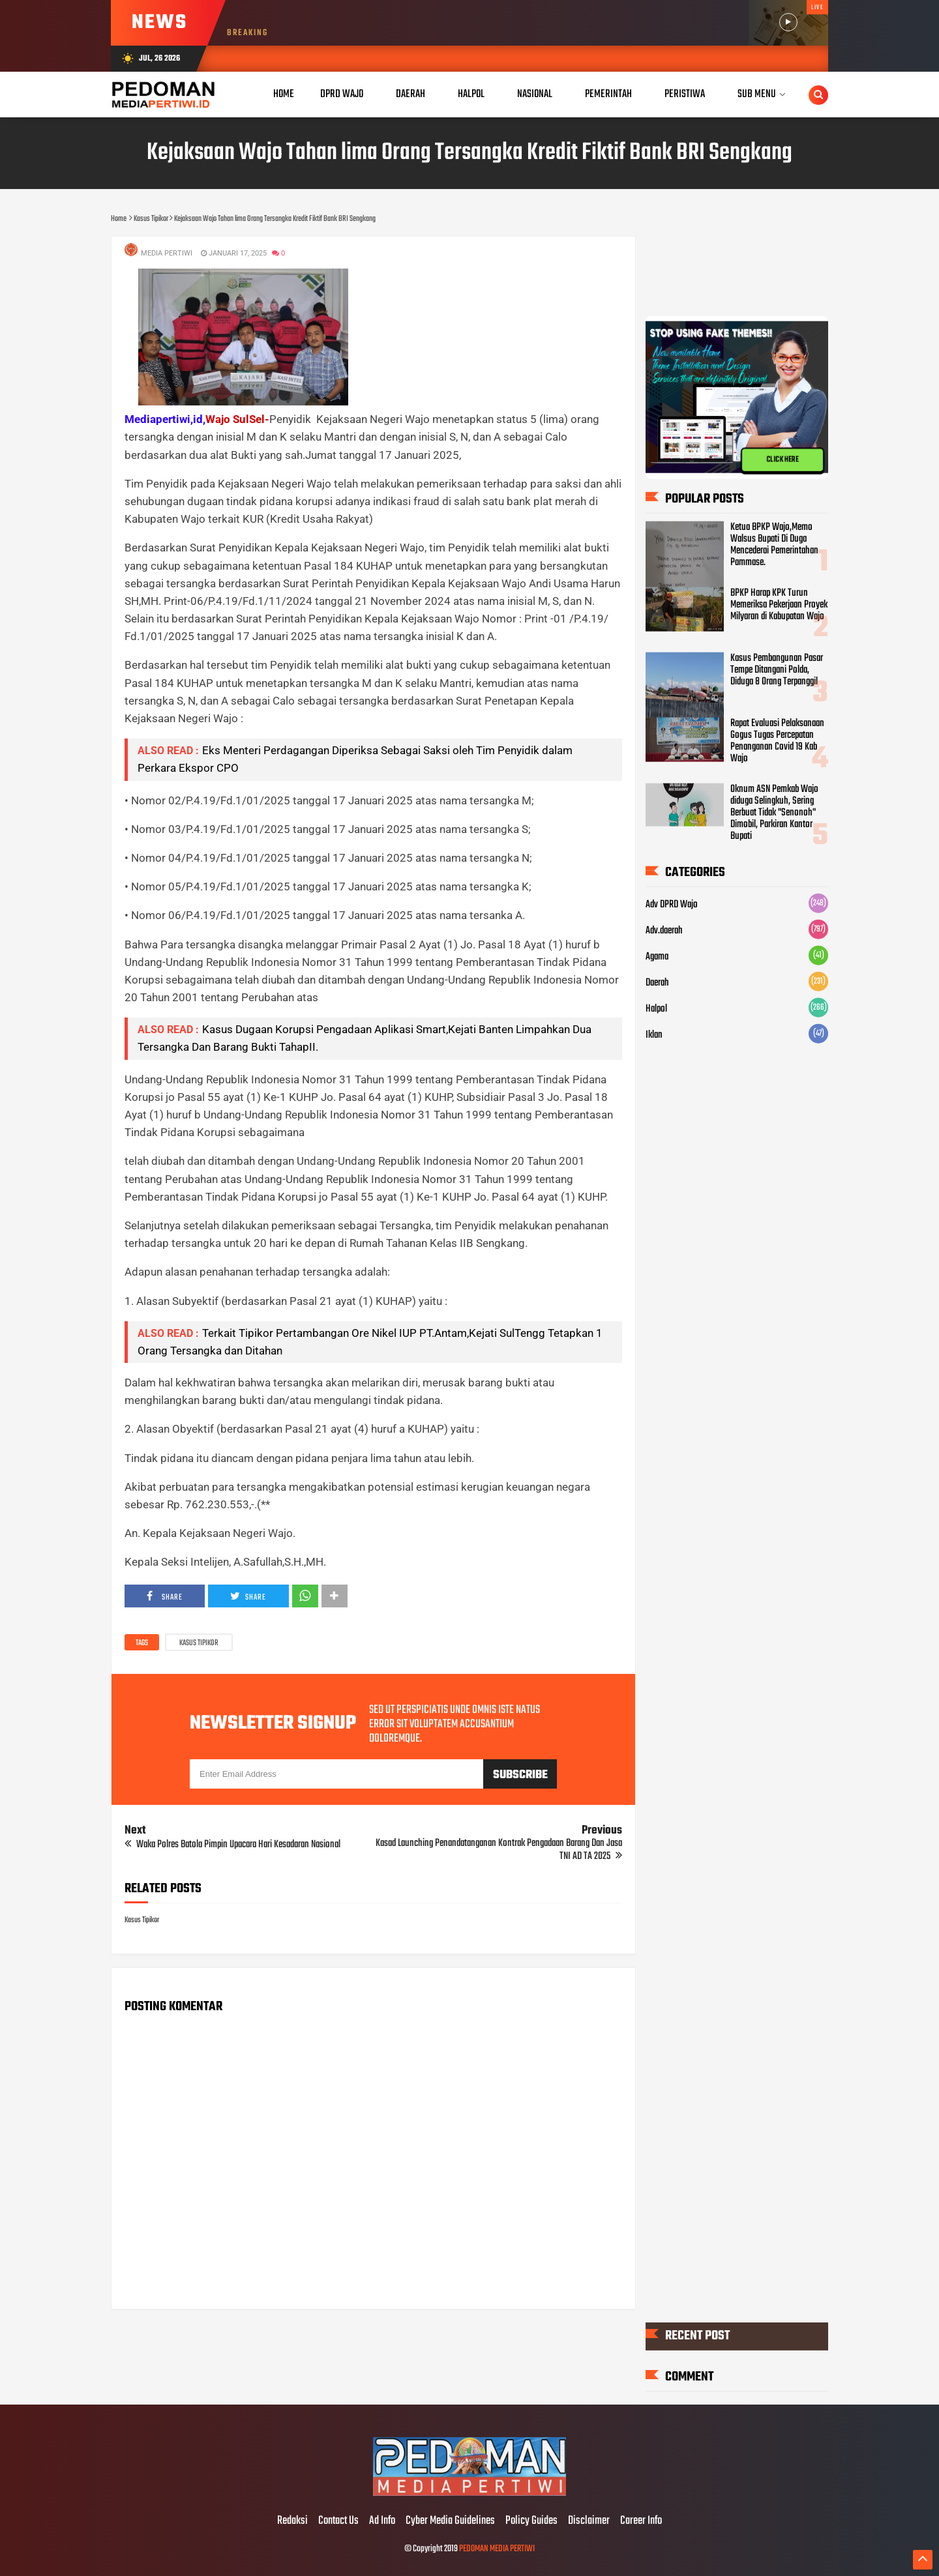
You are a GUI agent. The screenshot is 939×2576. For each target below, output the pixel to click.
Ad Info (382, 2521)
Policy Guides (531, 2521)
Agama (657, 956)
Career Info (641, 2521)
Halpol (656, 1009)
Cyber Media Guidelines (450, 2521)
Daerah (657, 982)
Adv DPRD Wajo (672, 904)
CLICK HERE (782, 460)
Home (283, 94)
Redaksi (292, 2521)
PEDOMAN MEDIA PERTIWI (497, 2548)
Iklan (654, 1035)
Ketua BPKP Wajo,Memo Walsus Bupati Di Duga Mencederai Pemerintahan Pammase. (774, 545)
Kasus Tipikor (198, 1643)
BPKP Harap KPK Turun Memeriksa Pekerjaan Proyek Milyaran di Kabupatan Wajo (778, 605)
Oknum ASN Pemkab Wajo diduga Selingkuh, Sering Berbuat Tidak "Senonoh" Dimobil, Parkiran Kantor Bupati (774, 813)
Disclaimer (589, 2521)
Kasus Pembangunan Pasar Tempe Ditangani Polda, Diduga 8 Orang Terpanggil (776, 670)
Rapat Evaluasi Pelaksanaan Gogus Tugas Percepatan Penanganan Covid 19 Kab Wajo (777, 741)
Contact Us (338, 2521)
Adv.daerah (664, 930)
